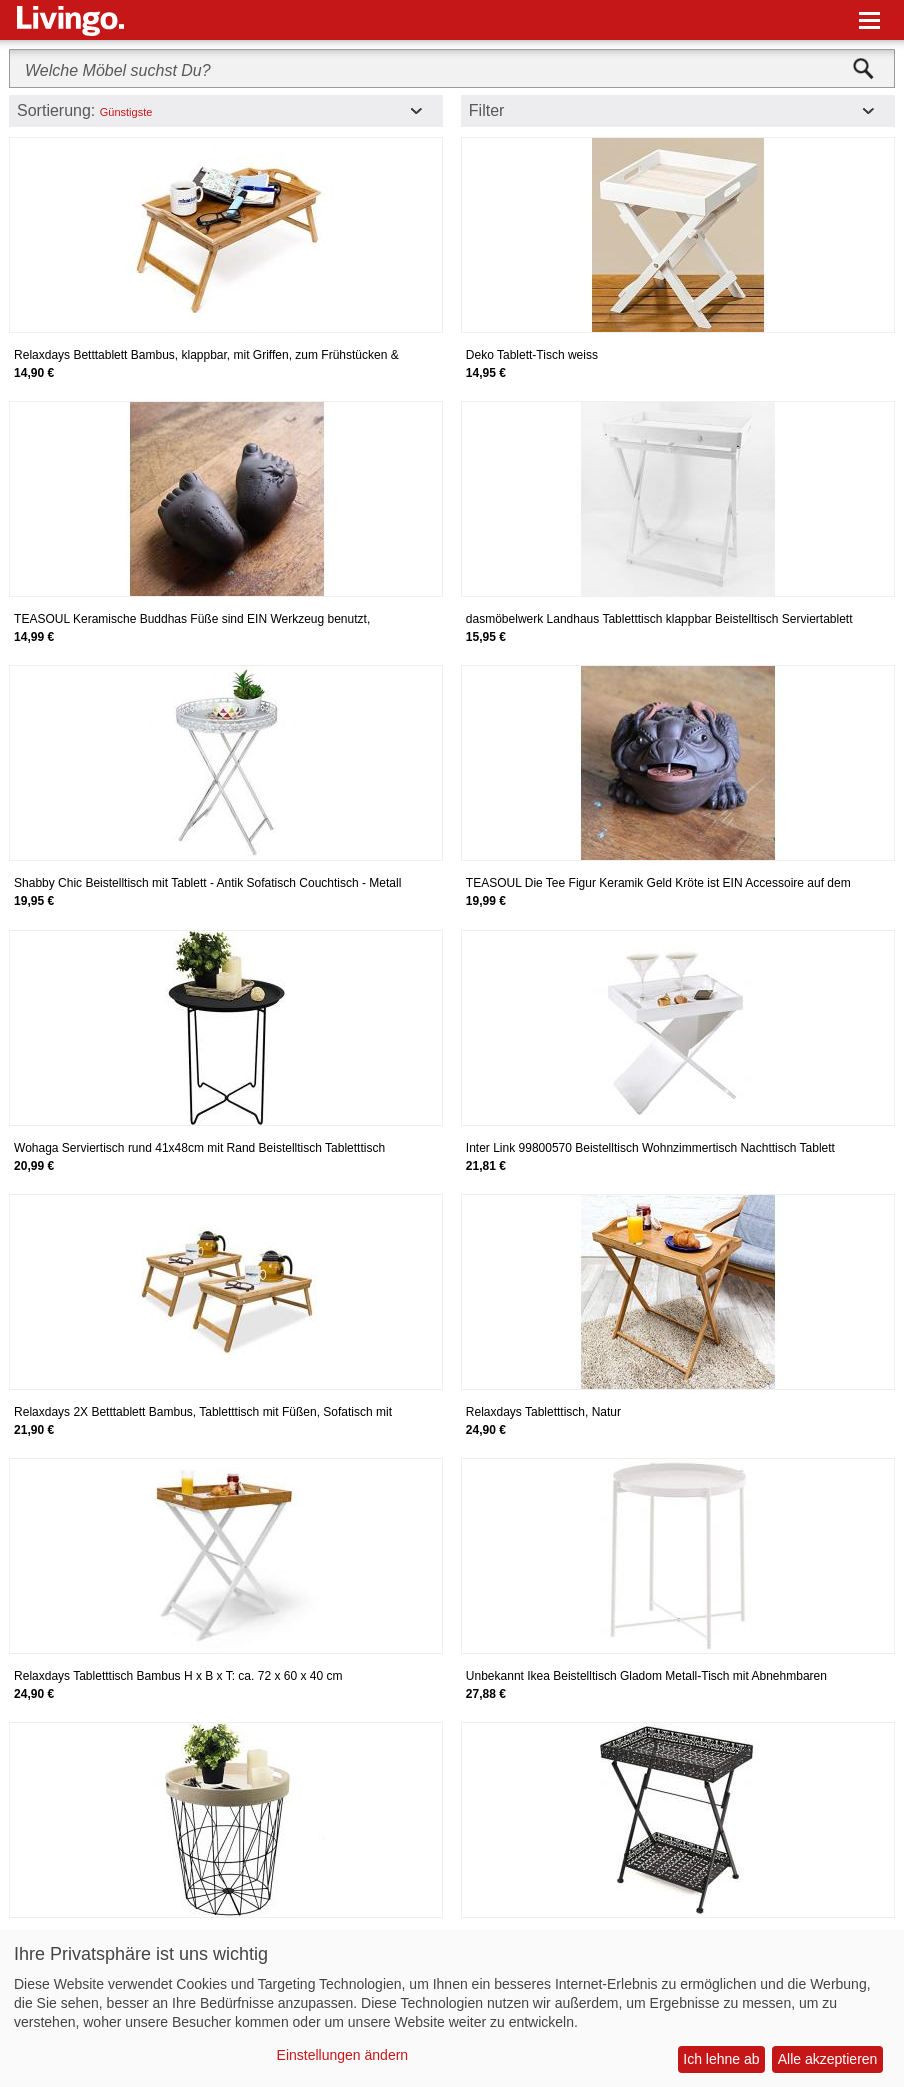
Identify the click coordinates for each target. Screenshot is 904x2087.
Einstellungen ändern (343, 2055)
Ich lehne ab (721, 2059)
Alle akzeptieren (828, 2059)
